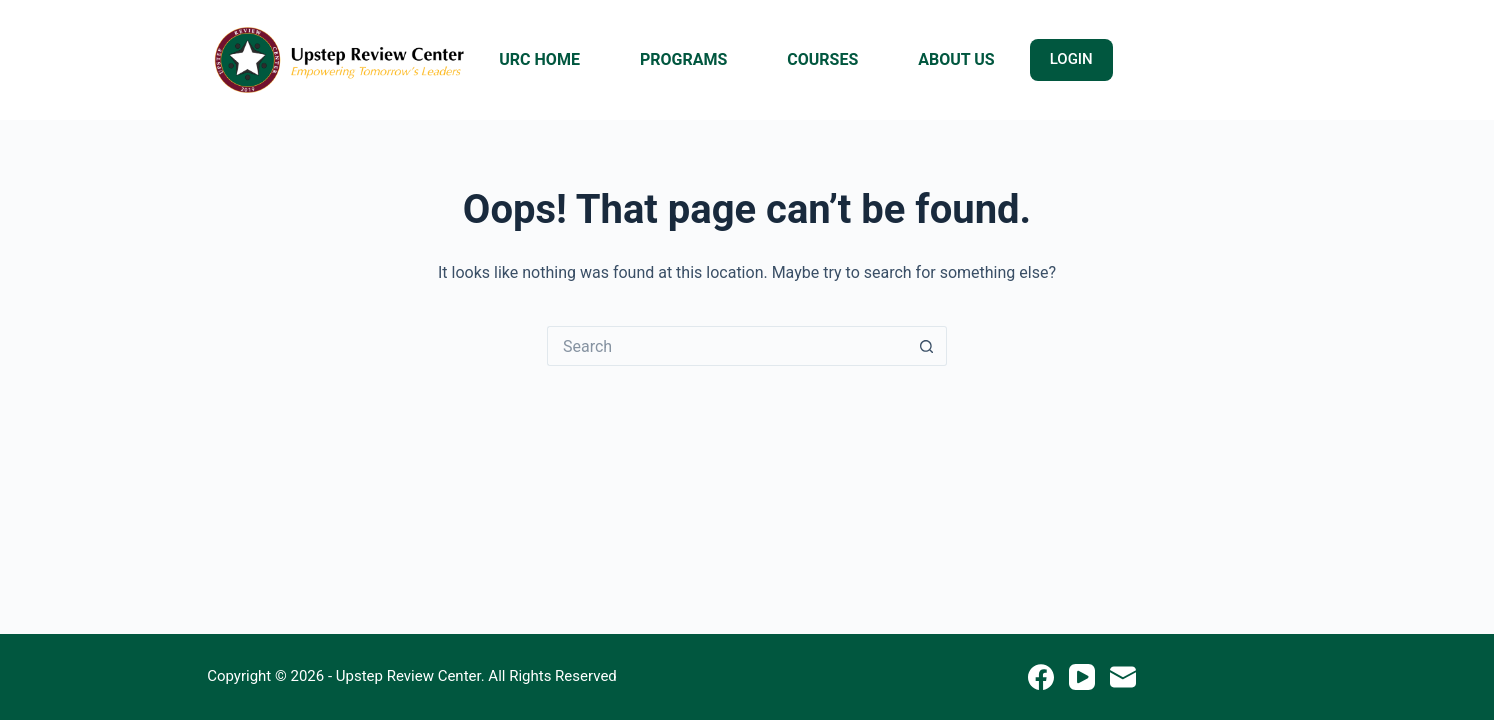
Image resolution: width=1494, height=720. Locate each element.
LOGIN (1071, 59)
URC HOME (539, 59)
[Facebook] (1041, 677)
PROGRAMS (683, 59)
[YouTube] (1082, 677)
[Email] (1123, 677)
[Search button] (927, 346)
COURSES (822, 59)
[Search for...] (727, 346)
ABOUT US (956, 59)
